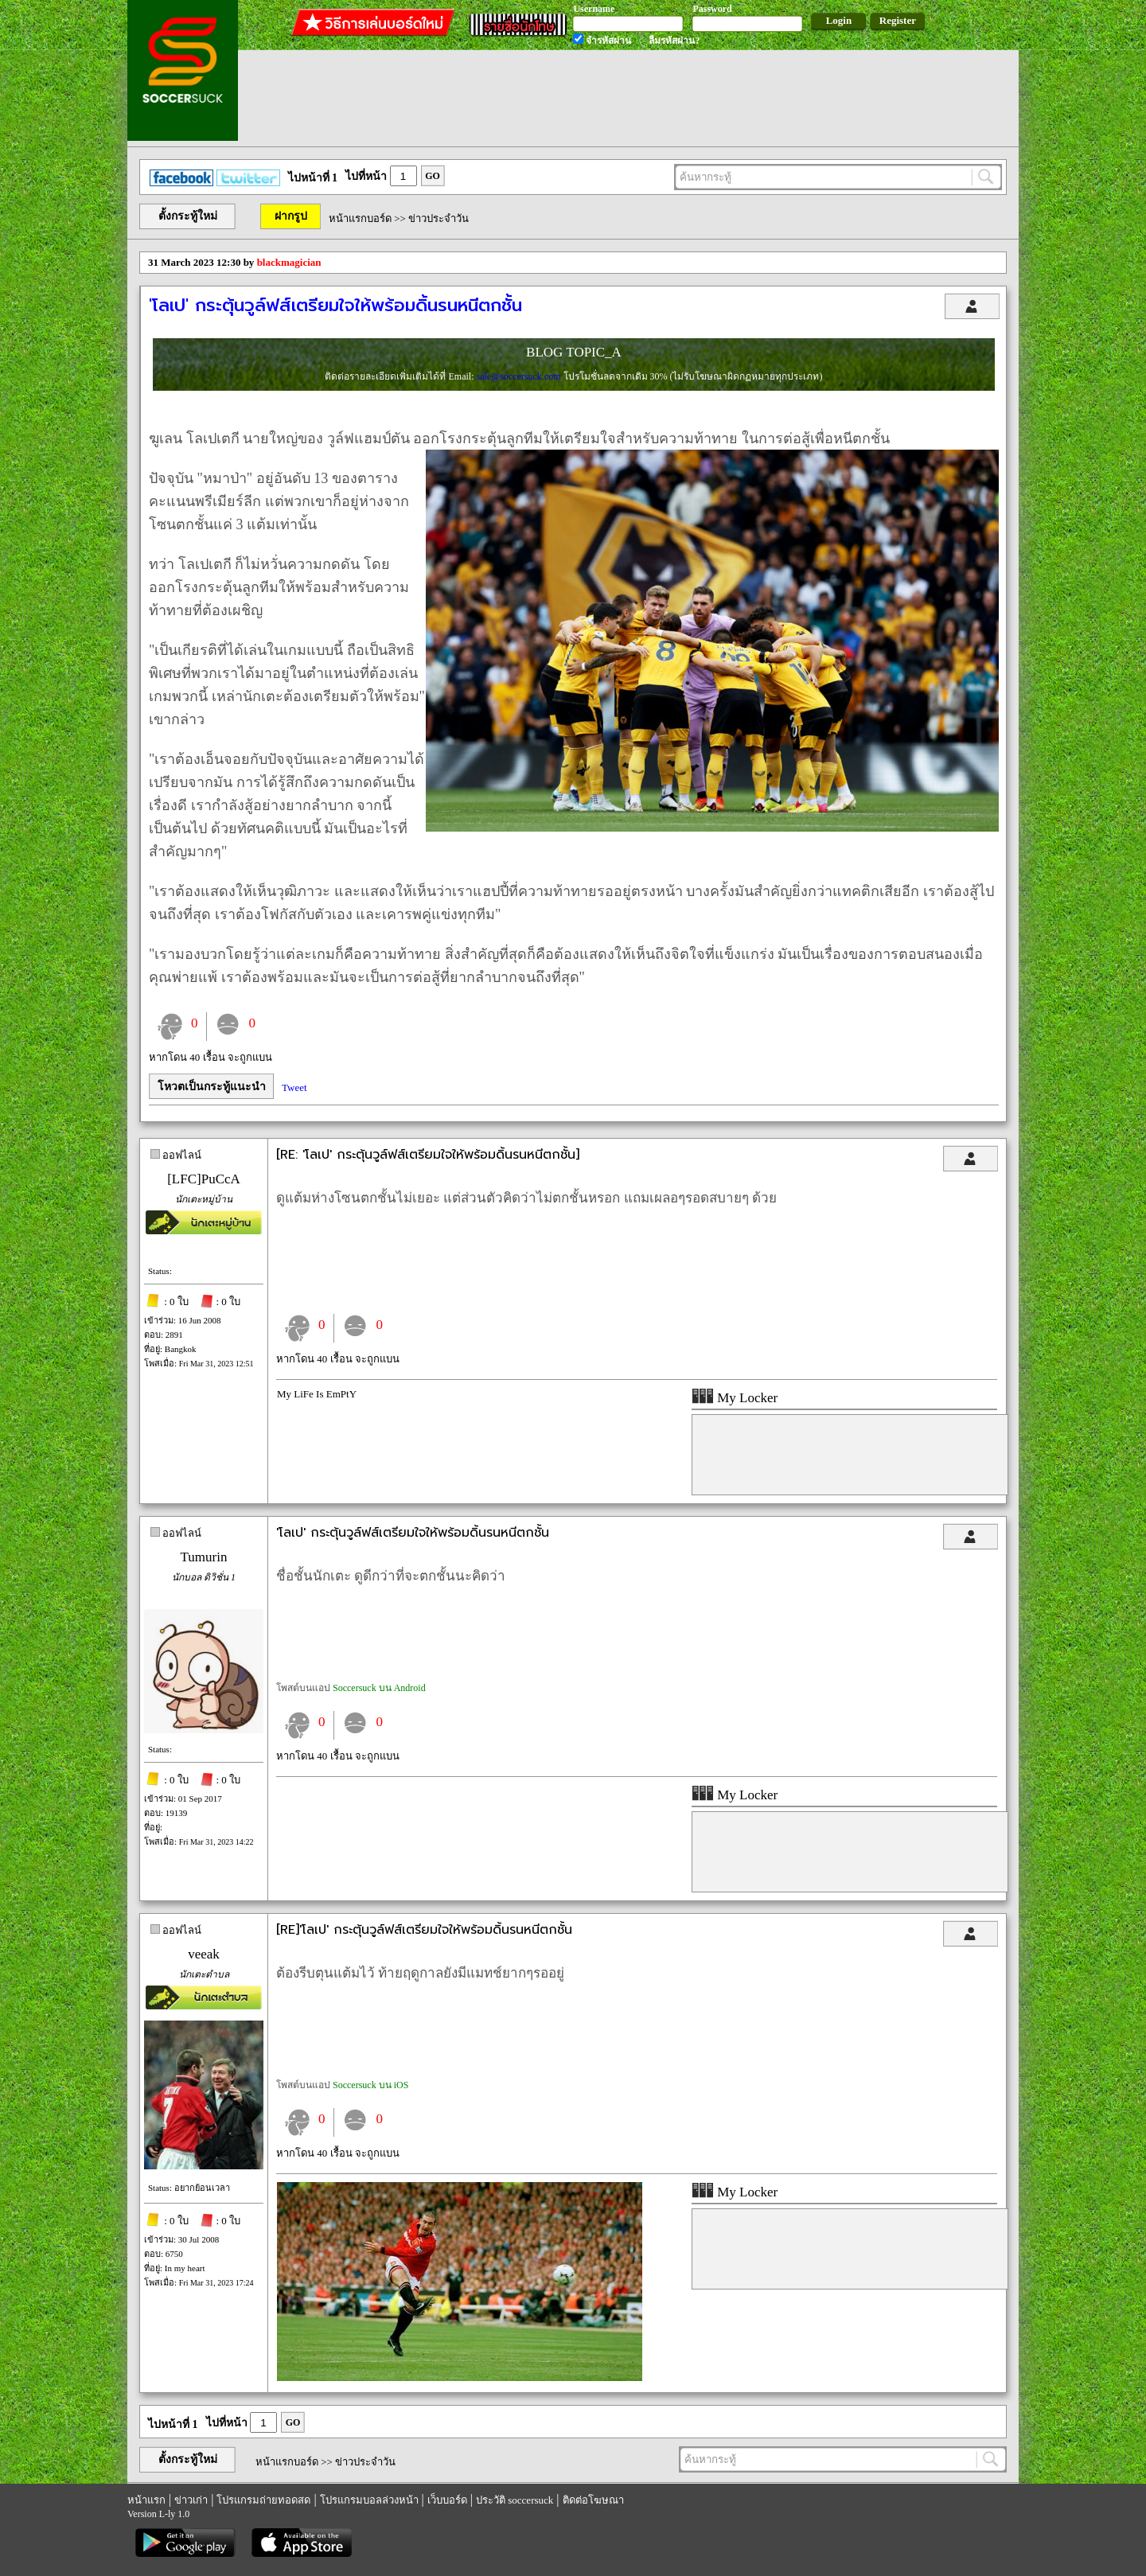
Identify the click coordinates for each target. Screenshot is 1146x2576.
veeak (204, 1954)
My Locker (735, 1397)
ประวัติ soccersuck (514, 2500)
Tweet (294, 1087)
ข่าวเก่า (191, 2500)
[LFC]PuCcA (203, 1179)
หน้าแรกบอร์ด (360, 218)
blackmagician (289, 262)
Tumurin (204, 1557)
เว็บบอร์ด (447, 2500)
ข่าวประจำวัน (438, 218)
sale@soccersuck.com (519, 376)
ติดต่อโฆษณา (593, 2500)
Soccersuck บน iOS (370, 2085)
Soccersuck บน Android (379, 1687)
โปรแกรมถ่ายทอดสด (263, 2500)
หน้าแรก (146, 2500)
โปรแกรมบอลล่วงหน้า (369, 2500)
